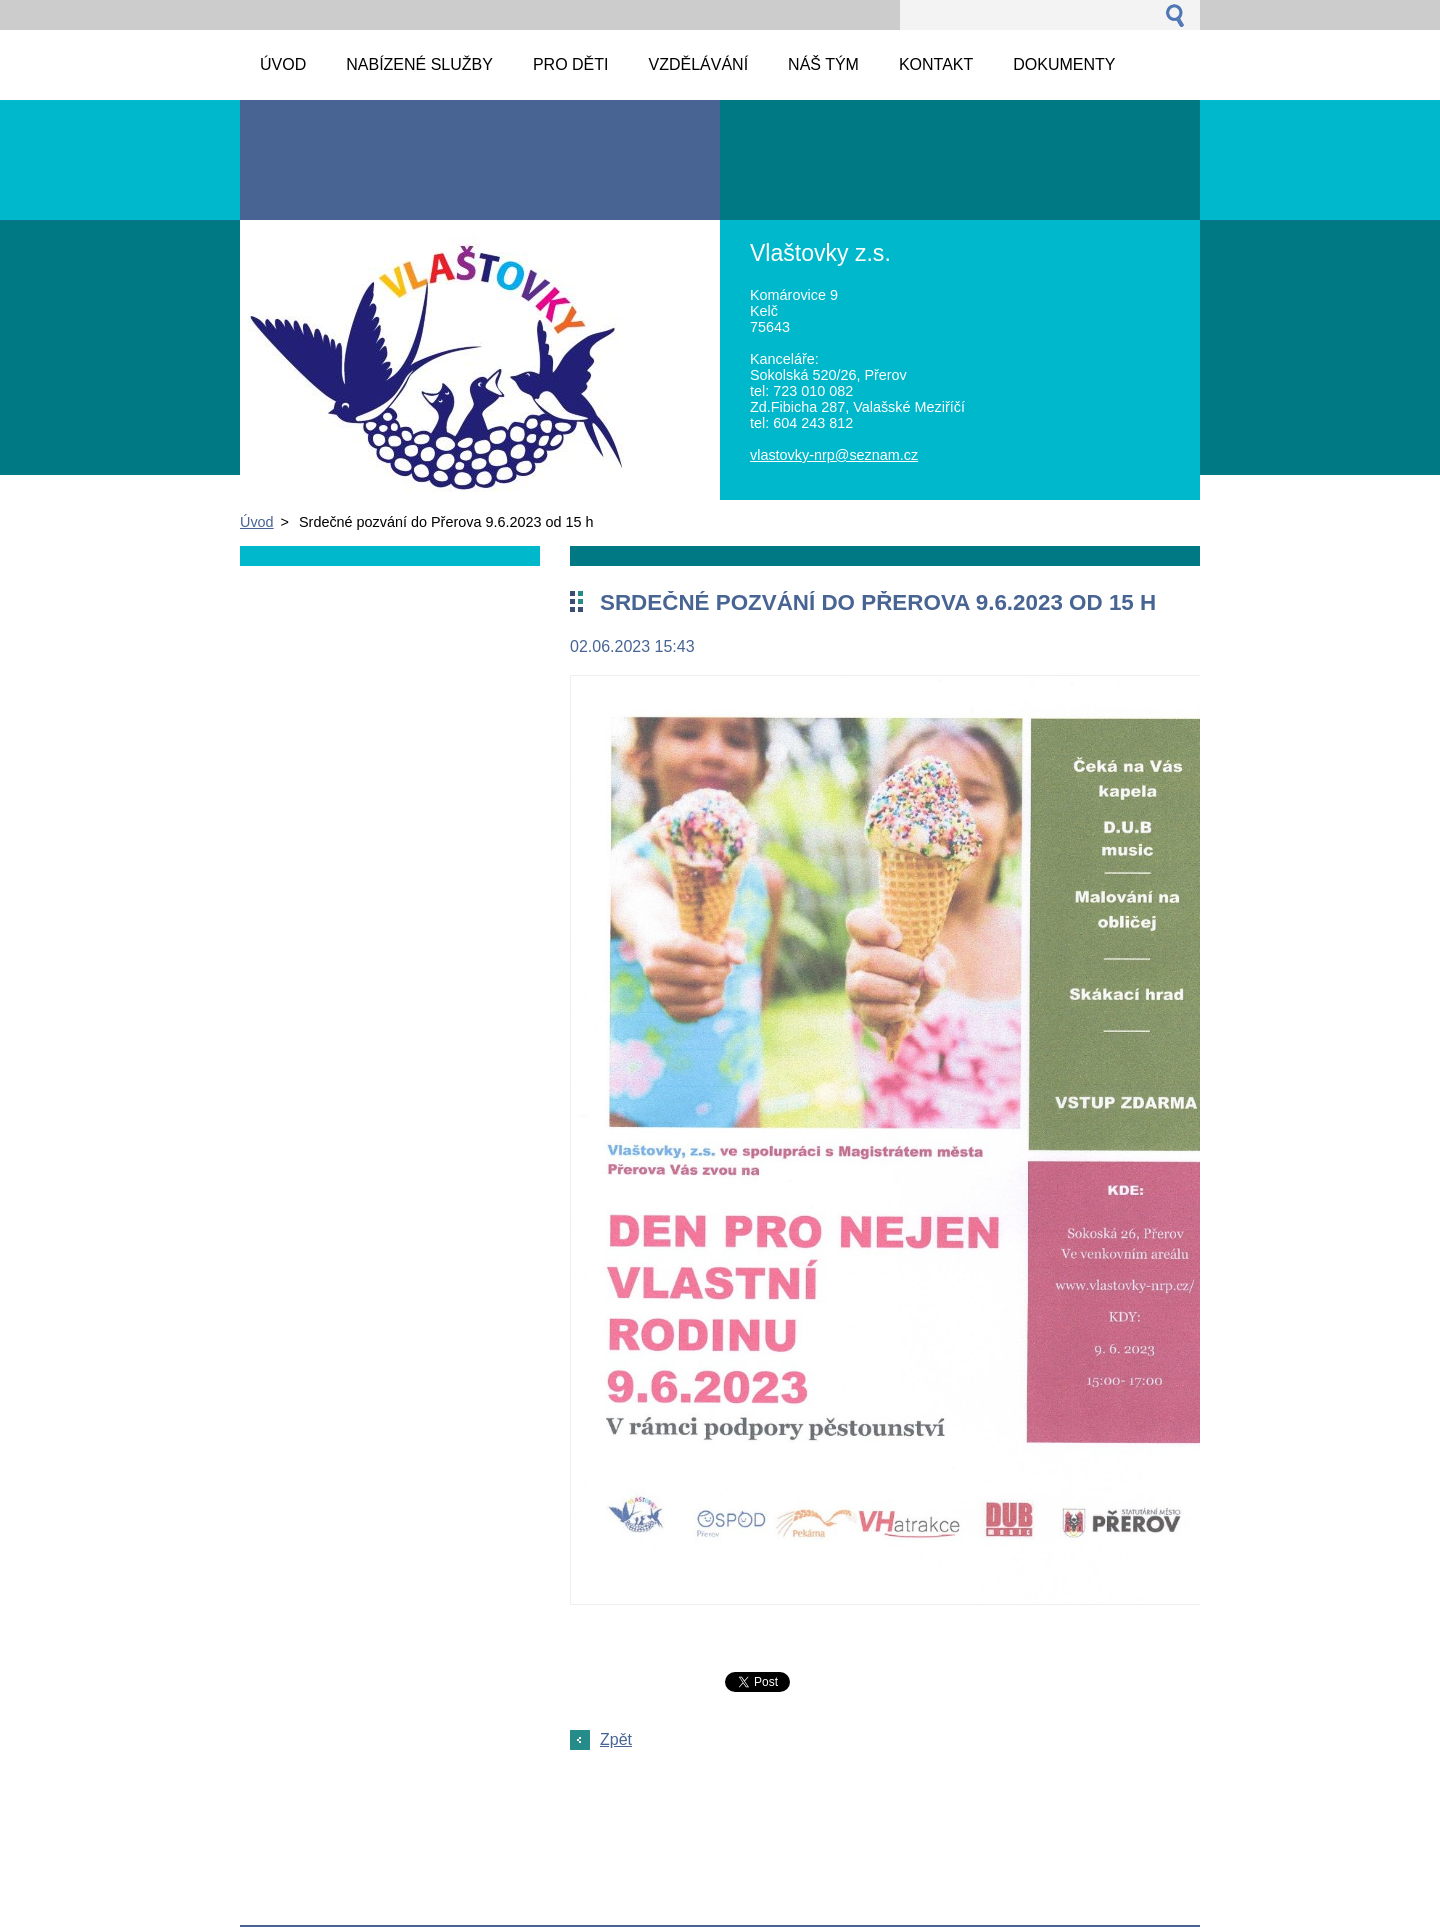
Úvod (257, 522)
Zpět (616, 1739)
